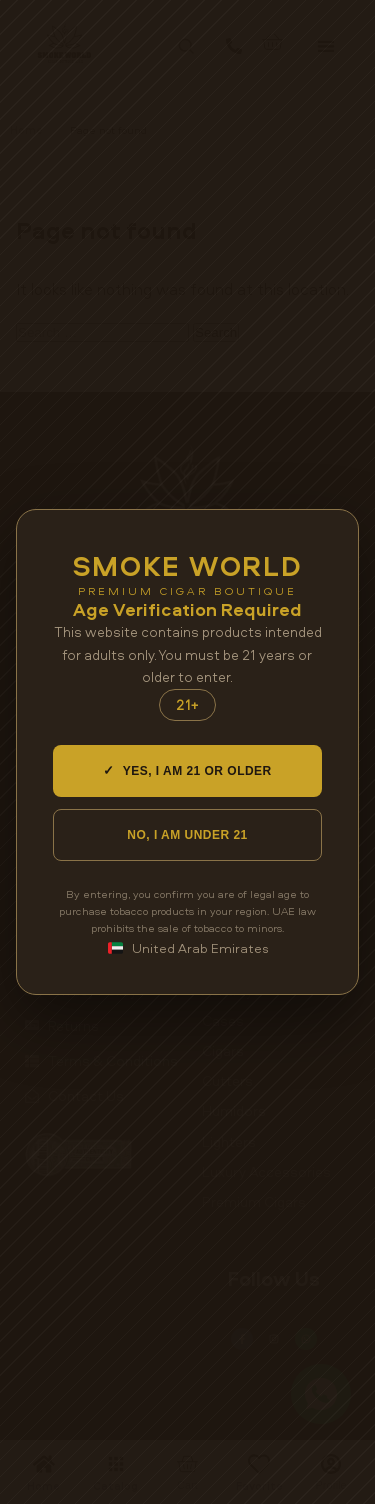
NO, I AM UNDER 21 (187, 835)
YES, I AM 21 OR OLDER (187, 770)
